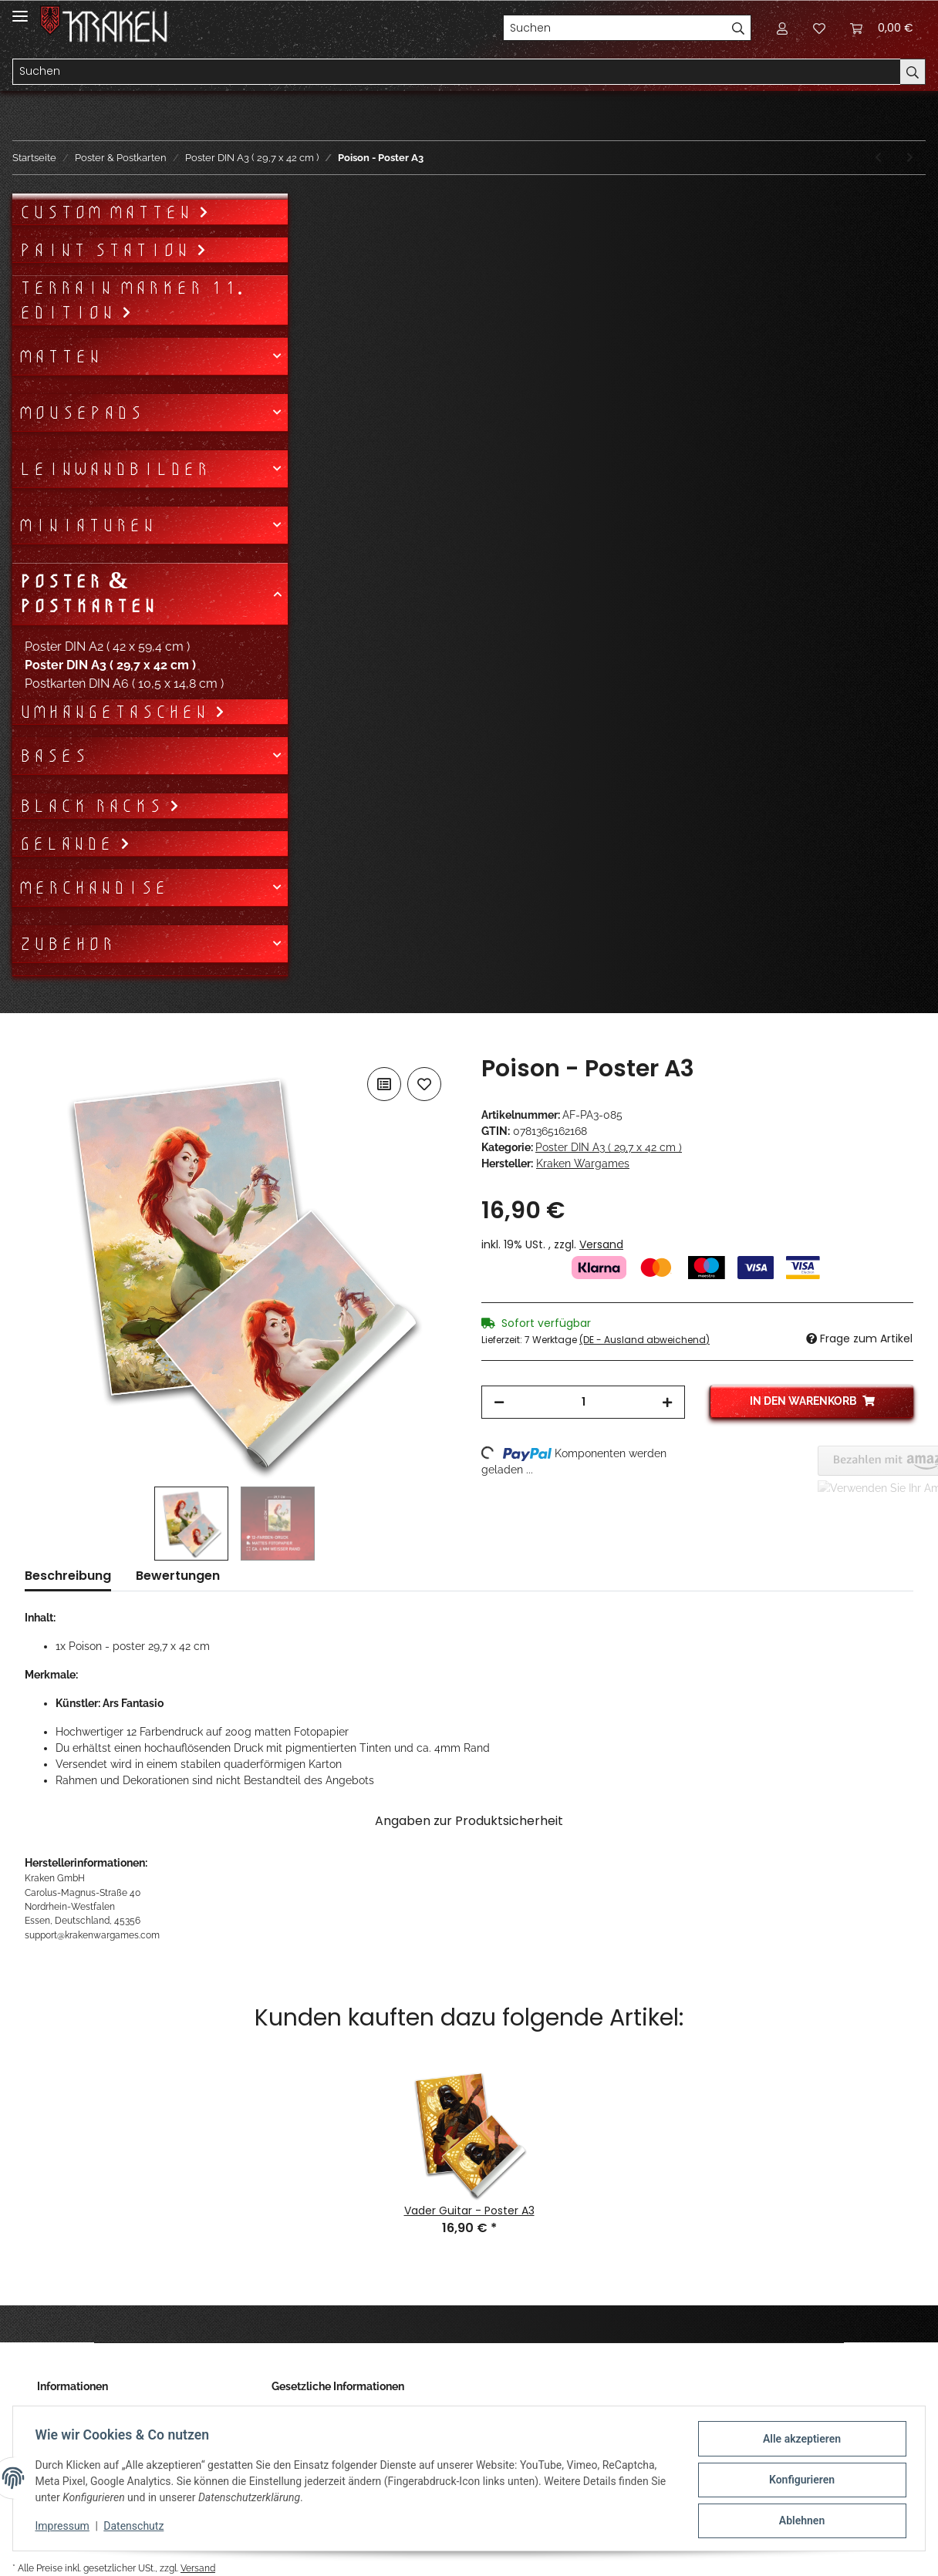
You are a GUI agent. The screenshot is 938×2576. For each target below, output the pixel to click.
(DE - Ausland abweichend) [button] (644, 1339)
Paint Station (107, 249)
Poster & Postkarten (87, 593)
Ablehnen (799, 2521)
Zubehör (66, 943)
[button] (782, 28)
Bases (53, 755)
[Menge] (583, 1402)
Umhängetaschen (116, 711)
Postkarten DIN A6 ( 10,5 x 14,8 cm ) (124, 683)
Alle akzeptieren (799, 2441)
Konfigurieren (799, 2481)
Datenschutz (136, 2528)
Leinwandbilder (114, 468)
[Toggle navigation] (20, 9)
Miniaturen (87, 525)
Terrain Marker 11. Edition (131, 300)
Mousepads (81, 412)
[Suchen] (615, 28)
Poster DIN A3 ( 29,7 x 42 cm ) (608, 1147)
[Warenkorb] (882, 28)
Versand (601, 1244)
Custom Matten (108, 212)
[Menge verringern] (499, 1402)
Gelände (69, 843)
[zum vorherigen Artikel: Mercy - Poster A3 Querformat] (878, 157)
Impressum (65, 2528)
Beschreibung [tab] (68, 1575)
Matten (60, 356)
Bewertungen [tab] (178, 1575)
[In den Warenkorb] (37, 1046)
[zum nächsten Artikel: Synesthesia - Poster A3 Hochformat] (910, 157)
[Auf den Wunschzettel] (424, 1084)
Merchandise (93, 887)
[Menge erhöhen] (667, 1402)
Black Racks (94, 805)
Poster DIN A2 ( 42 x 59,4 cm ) (107, 646)
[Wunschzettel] (819, 28)
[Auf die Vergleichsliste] (384, 1084)
